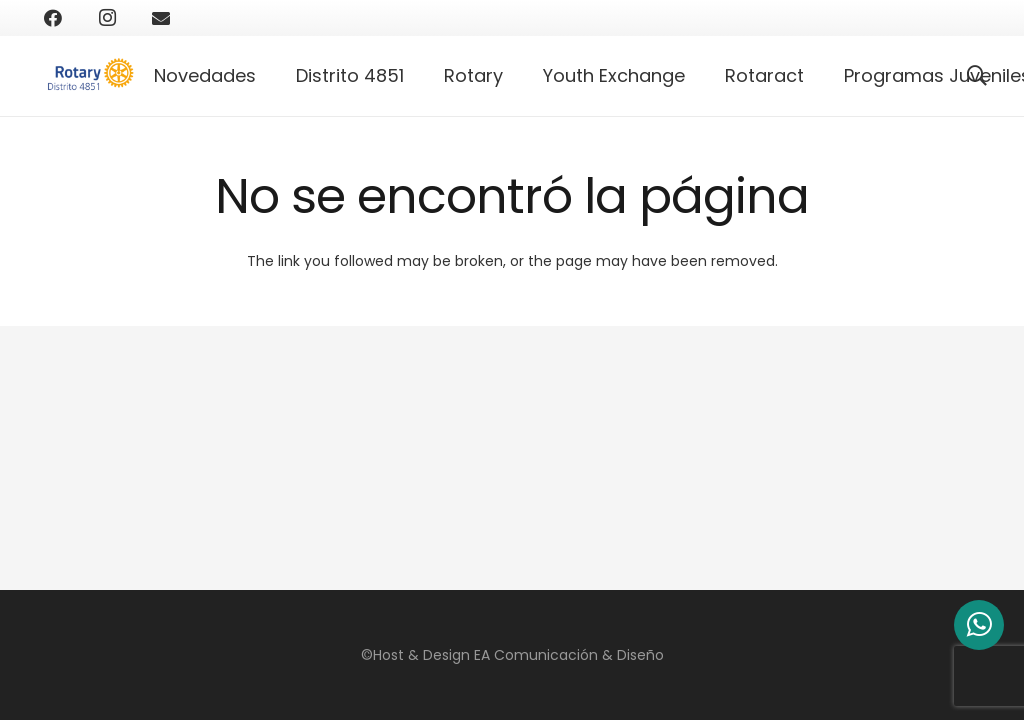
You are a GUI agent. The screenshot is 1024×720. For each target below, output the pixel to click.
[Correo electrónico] (161, 18)
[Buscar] (977, 75)
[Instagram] (107, 18)
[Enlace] (95, 76)
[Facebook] (53, 18)
